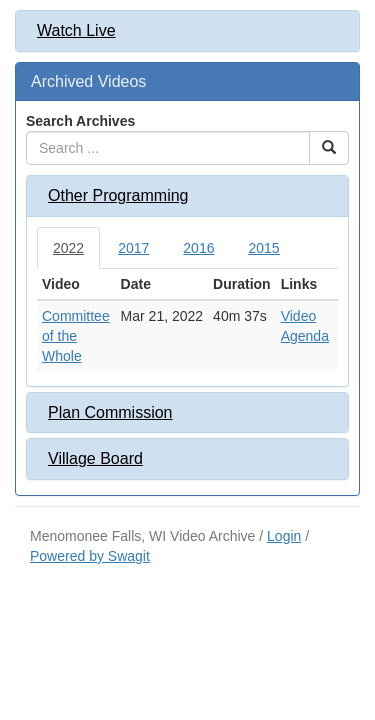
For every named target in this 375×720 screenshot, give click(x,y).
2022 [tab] (68, 248)
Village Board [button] (95, 458)
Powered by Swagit (90, 556)
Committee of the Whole (76, 336)
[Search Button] (329, 148)
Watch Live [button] (76, 30)
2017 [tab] (133, 248)
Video (299, 316)
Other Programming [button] (118, 195)
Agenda (305, 336)
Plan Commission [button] (110, 412)
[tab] (187, 31)
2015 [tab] (263, 248)
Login (284, 536)
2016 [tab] (198, 248)
